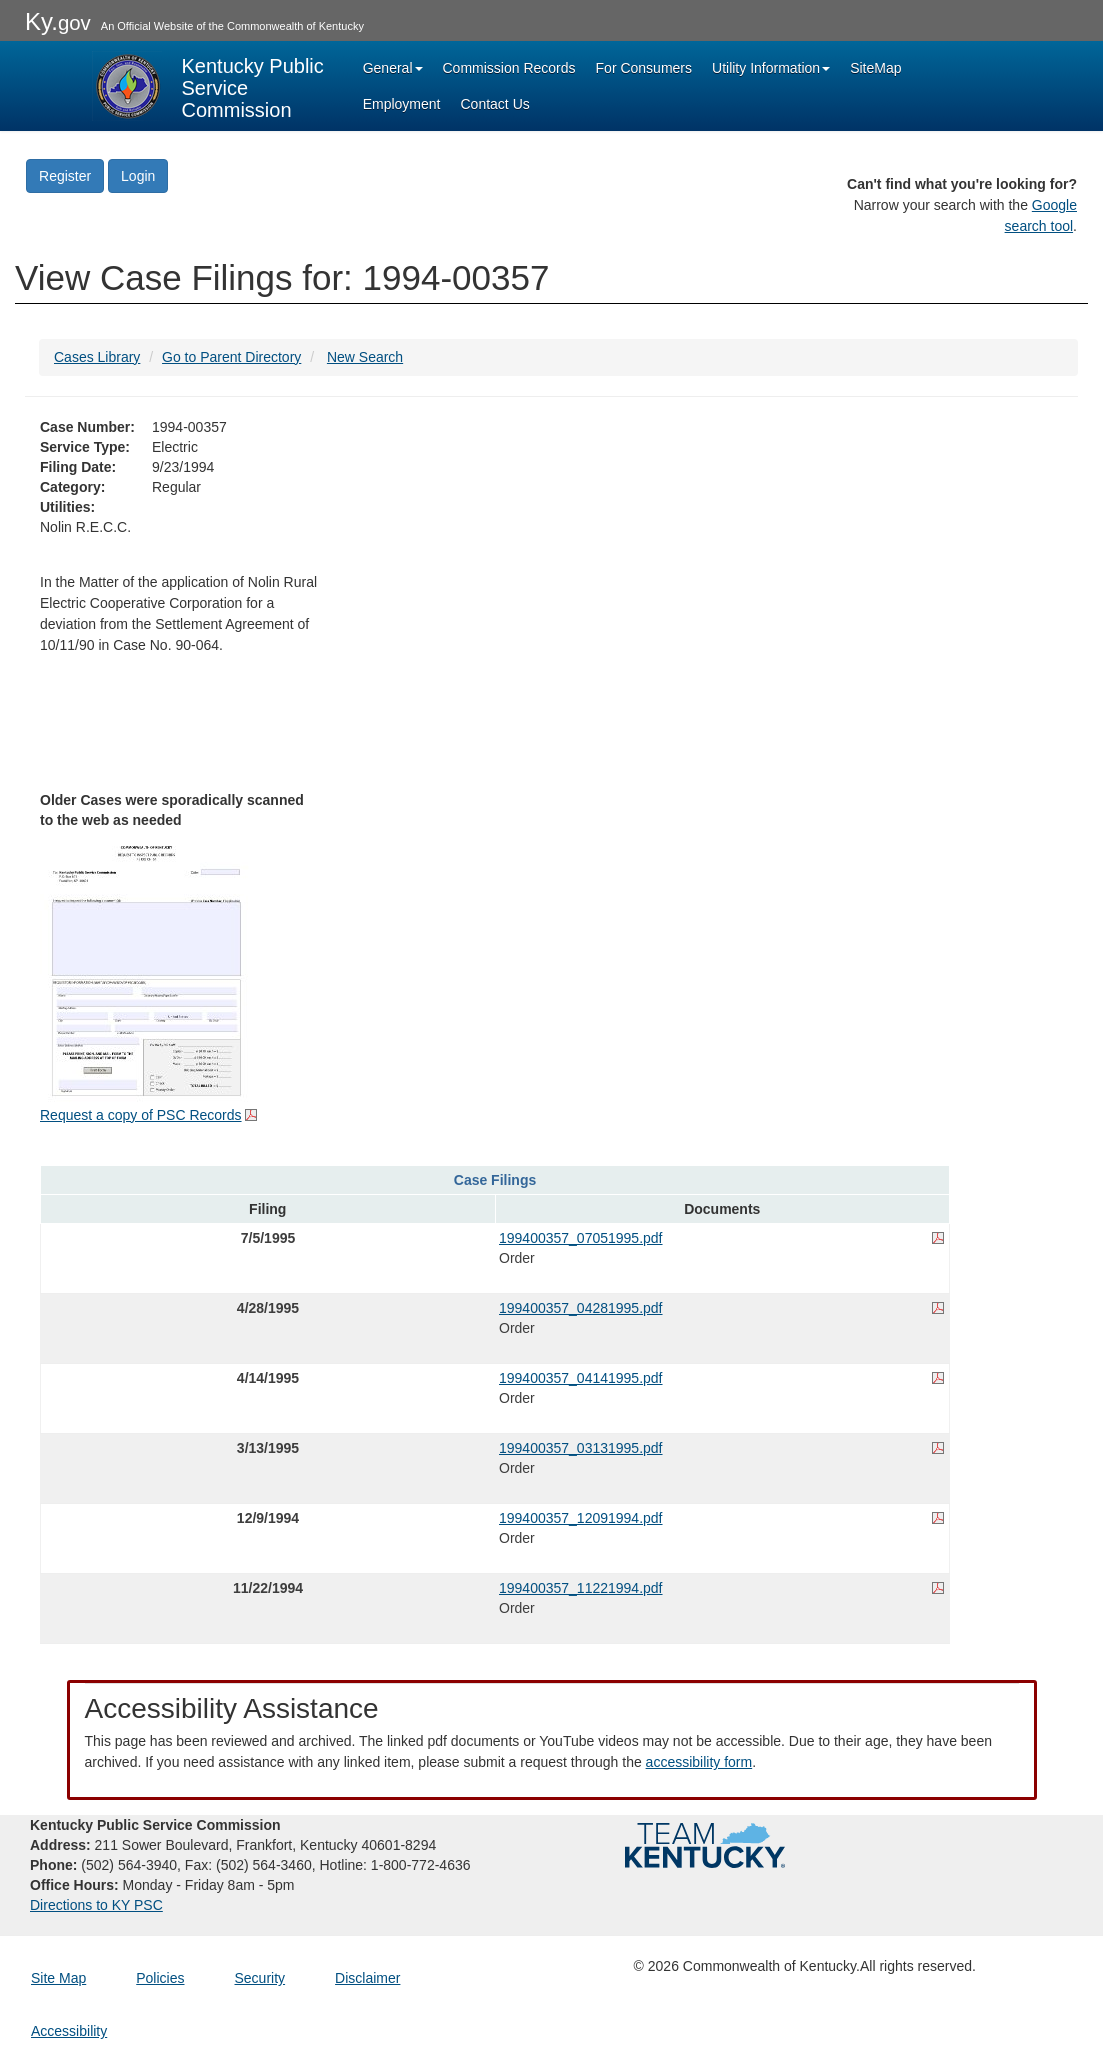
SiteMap (875, 68)
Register (65, 176)
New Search (365, 357)
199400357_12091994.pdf (581, 1518)
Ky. (58, 21)
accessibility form (699, 1762)
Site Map (58, 1978)
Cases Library (97, 357)
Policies (160, 1978)
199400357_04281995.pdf (581, 1308)
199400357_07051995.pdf (581, 1238)
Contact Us (495, 104)
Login (138, 176)
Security (260, 1978)
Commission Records (509, 68)
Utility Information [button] (771, 68)
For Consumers (644, 68)
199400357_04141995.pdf (581, 1378)
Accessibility (69, 2031)
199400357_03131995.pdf (581, 1448)
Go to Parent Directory (231, 357)
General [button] (393, 68)
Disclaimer (367, 1978)
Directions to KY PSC (96, 1905)
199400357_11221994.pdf (581, 1588)
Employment (402, 104)
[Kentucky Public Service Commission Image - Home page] (210, 86)
